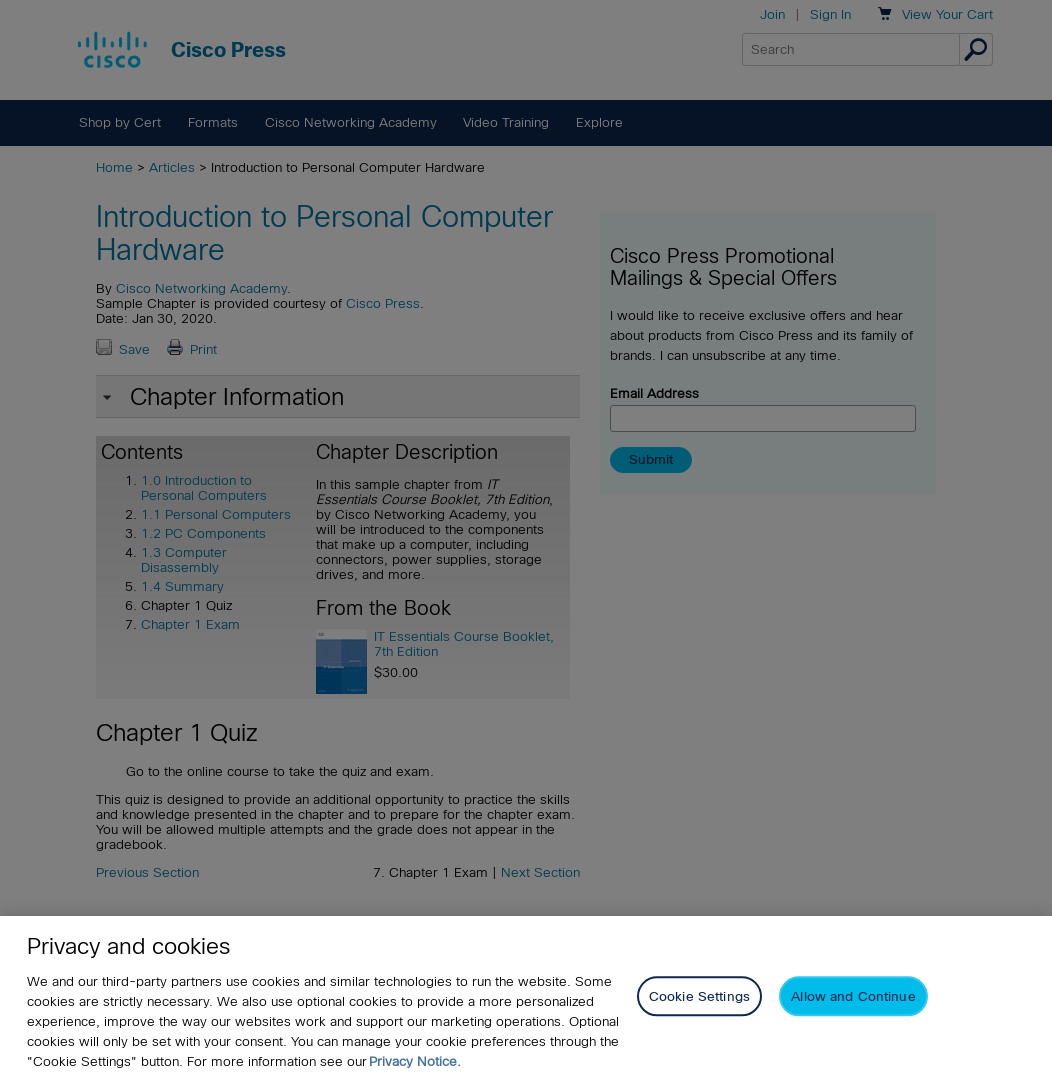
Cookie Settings (699, 996)
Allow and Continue (853, 996)
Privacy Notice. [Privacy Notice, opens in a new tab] (415, 1061)
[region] (526, 998)
